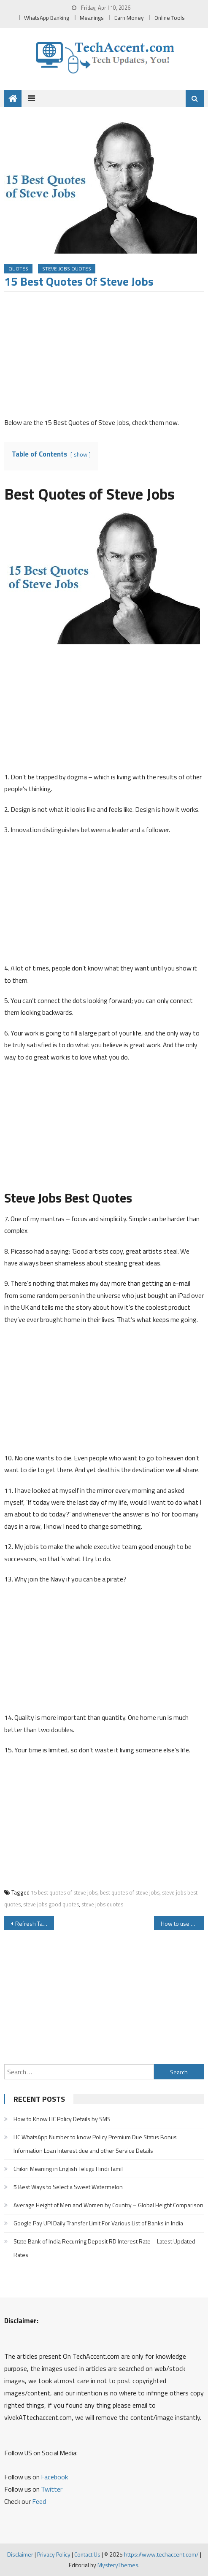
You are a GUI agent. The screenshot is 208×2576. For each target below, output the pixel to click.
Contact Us (87, 2554)
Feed (39, 2501)
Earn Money (129, 18)
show (80, 454)
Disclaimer (20, 2554)
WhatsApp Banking (46, 18)
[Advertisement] (104, 357)
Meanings (92, 18)
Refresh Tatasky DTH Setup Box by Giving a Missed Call (34, 1923)
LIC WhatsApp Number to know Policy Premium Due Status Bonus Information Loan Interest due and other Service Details (95, 2144)
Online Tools (169, 18)
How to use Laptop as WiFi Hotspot (182, 1923)
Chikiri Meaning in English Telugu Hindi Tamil (68, 2168)
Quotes (18, 269)
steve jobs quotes (102, 1904)
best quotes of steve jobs (129, 1892)
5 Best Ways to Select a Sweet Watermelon (68, 2186)
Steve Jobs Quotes (66, 269)
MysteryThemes (117, 2564)
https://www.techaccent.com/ (161, 2554)
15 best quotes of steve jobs (64, 1892)
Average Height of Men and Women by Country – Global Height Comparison (108, 2204)
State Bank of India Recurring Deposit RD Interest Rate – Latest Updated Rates (104, 2248)
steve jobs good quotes (51, 1904)
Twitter (51, 2489)
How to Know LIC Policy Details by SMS (62, 2118)
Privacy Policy (53, 2554)
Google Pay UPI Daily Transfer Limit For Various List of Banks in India (98, 2223)
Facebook (54, 2477)
